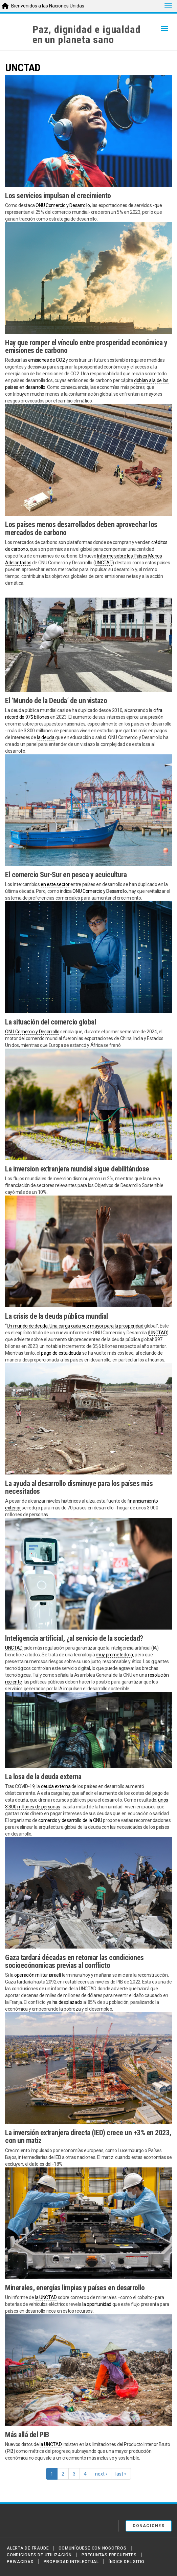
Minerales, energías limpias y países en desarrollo (75, 2287)
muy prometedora (114, 1654)
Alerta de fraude (28, 2548)
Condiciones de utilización (39, 2555)
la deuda (45, 737)
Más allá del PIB (27, 2434)
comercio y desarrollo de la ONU (70, 1820)
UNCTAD (103, 562)
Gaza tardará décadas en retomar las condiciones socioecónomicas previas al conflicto (74, 1961)
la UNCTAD (46, 2297)
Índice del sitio (127, 2561)
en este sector (55, 884)
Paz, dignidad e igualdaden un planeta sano (86, 34)
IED (57, 2157)
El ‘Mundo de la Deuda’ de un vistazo (56, 700)
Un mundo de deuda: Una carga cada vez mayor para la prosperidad (76, 1326)
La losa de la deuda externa (43, 1776)
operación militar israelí (37, 1975)
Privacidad (20, 2561)
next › (101, 2474)
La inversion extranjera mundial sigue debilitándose (77, 1169)
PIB (10, 2451)
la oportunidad (96, 2304)
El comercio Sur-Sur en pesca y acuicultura (66, 874)
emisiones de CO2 (46, 360)
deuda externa (55, 1786)
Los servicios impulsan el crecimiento (58, 195)
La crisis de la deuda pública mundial (56, 1316)
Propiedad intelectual (71, 2561)
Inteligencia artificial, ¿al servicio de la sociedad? (74, 1638)
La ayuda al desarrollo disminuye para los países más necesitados (79, 1487)
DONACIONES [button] (148, 2525)
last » (121, 2474)
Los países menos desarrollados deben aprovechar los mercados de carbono (81, 528)
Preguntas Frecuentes (109, 2555)
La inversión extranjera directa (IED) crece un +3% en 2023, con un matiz (88, 2136)
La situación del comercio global (50, 1022)
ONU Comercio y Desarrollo (63, 205)
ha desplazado (67, 2002)
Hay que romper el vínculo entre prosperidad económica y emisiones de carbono (86, 346)
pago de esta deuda (61, 1353)
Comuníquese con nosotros (92, 2548)
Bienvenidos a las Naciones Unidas (47, 5)
